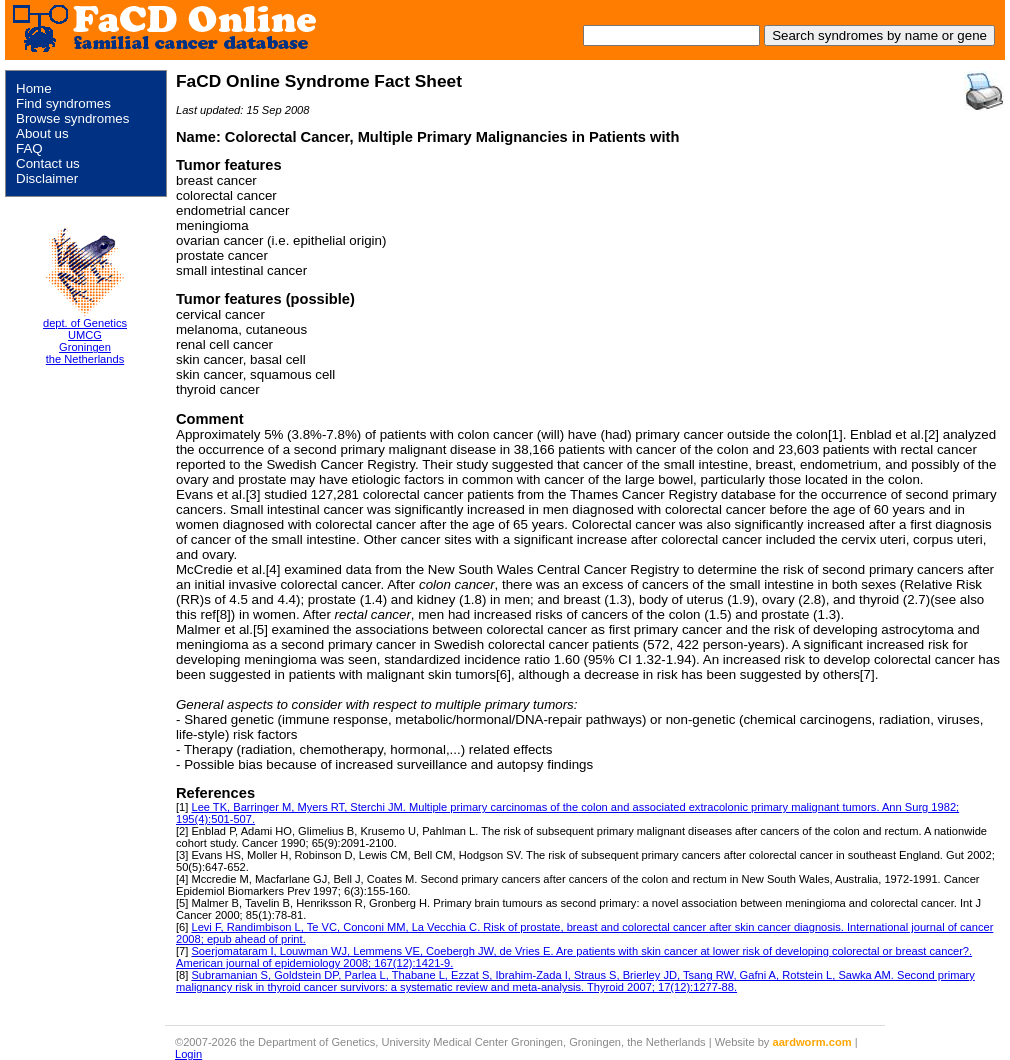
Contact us (48, 163)
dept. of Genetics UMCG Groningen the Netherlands (85, 341)
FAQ (29, 148)
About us (42, 133)
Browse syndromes (72, 118)
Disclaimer (47, 178)
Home (34, 88)
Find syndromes (63, 103)
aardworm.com (812, 1042)
